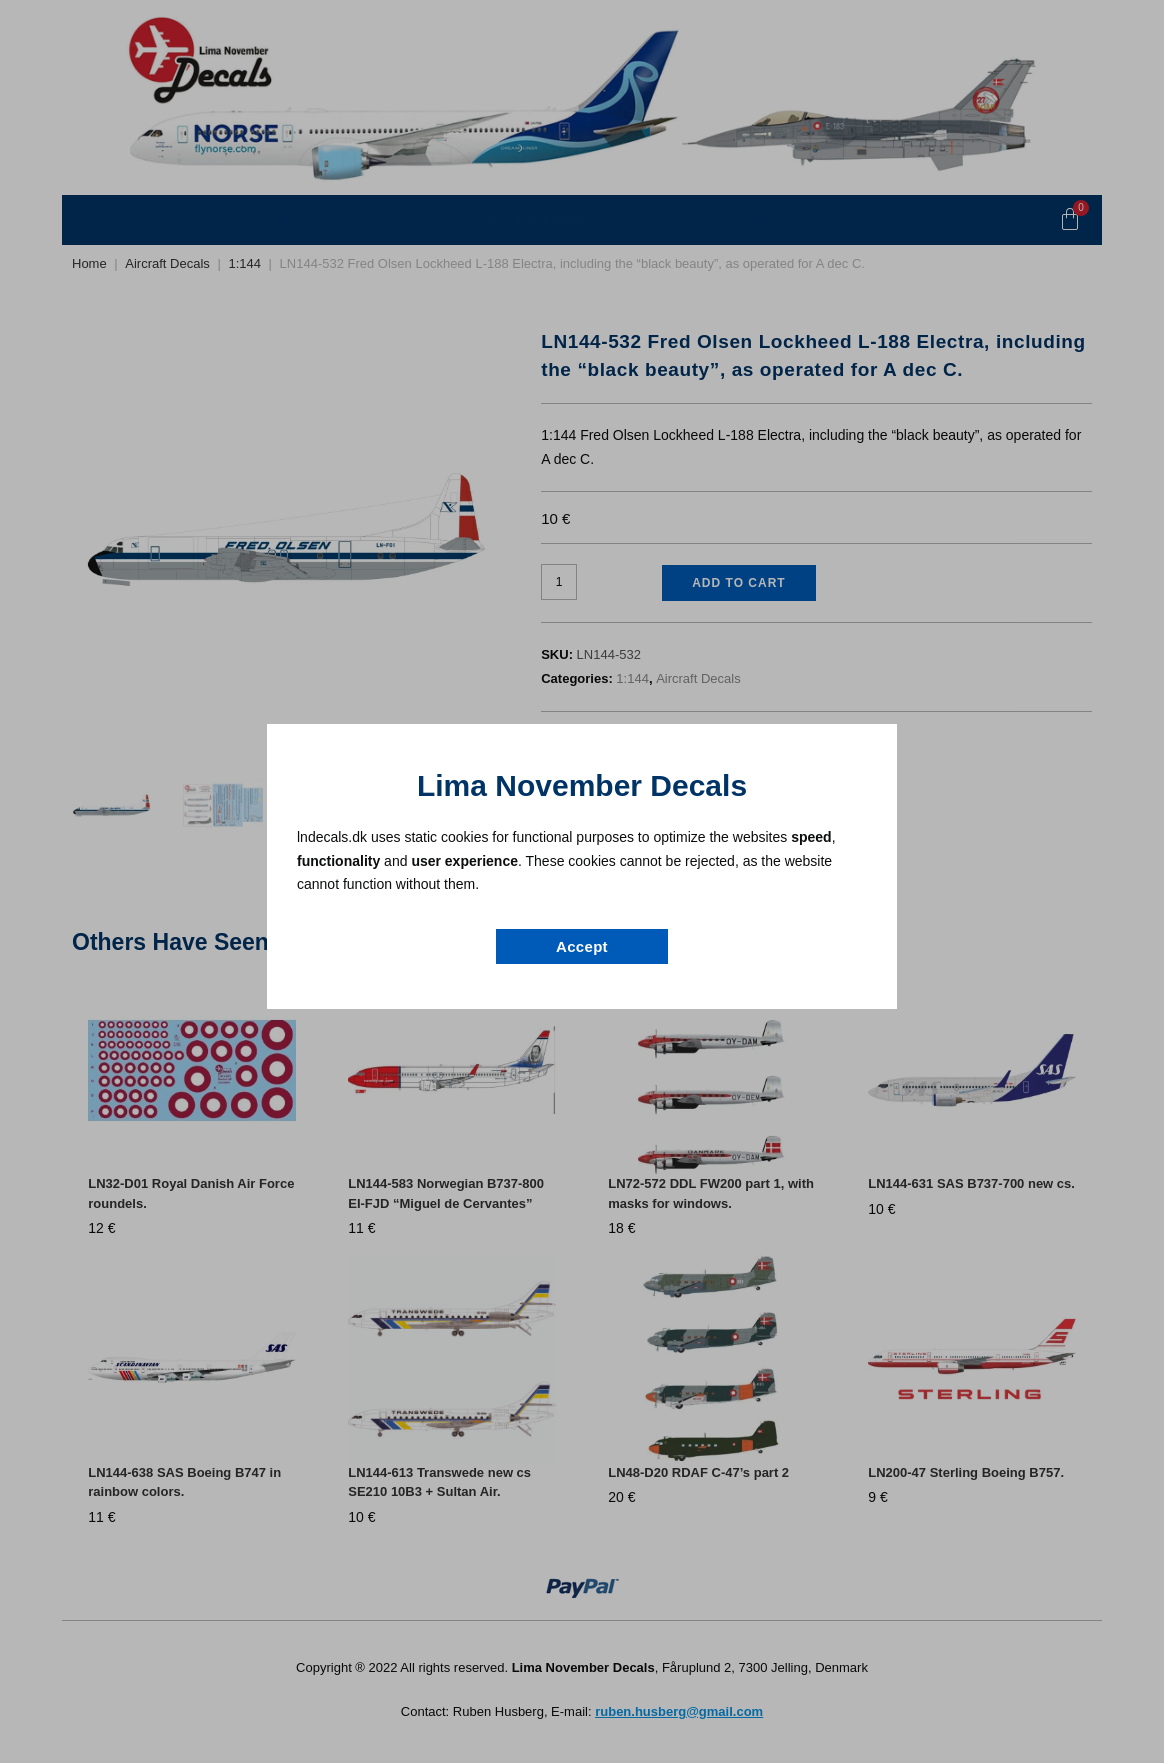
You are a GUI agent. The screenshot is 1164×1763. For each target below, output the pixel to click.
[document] (582, 881)
